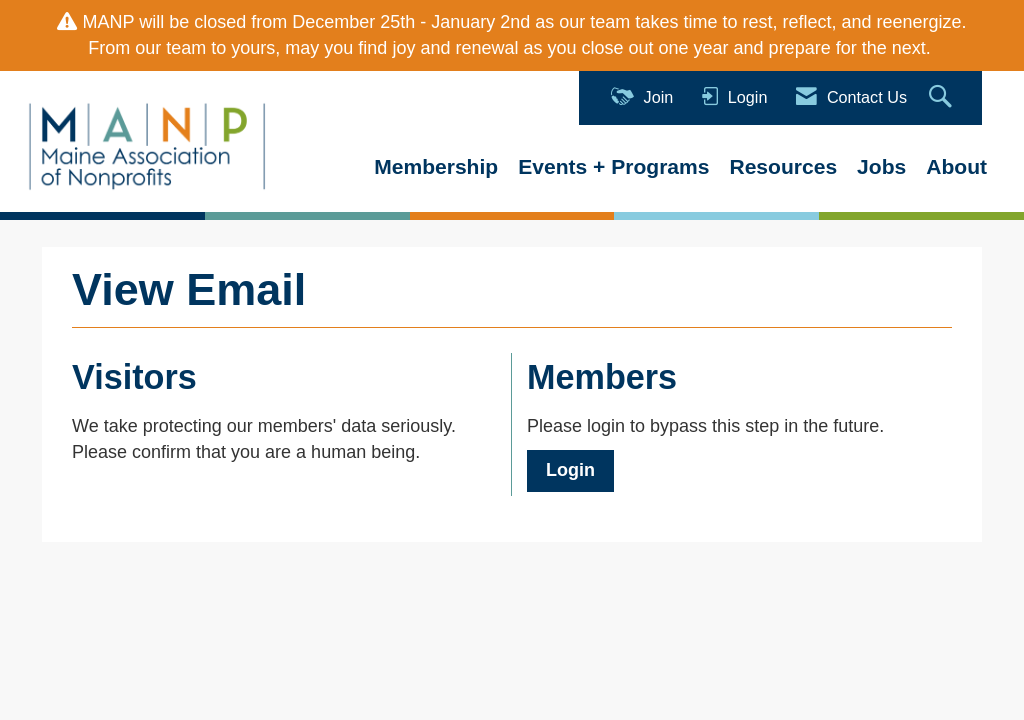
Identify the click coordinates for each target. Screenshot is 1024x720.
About (956, 166)
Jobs (881, 166)
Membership (436, 166)
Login (570, 470)
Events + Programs (613, 166)
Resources (783, 166)
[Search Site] (943, 97)
